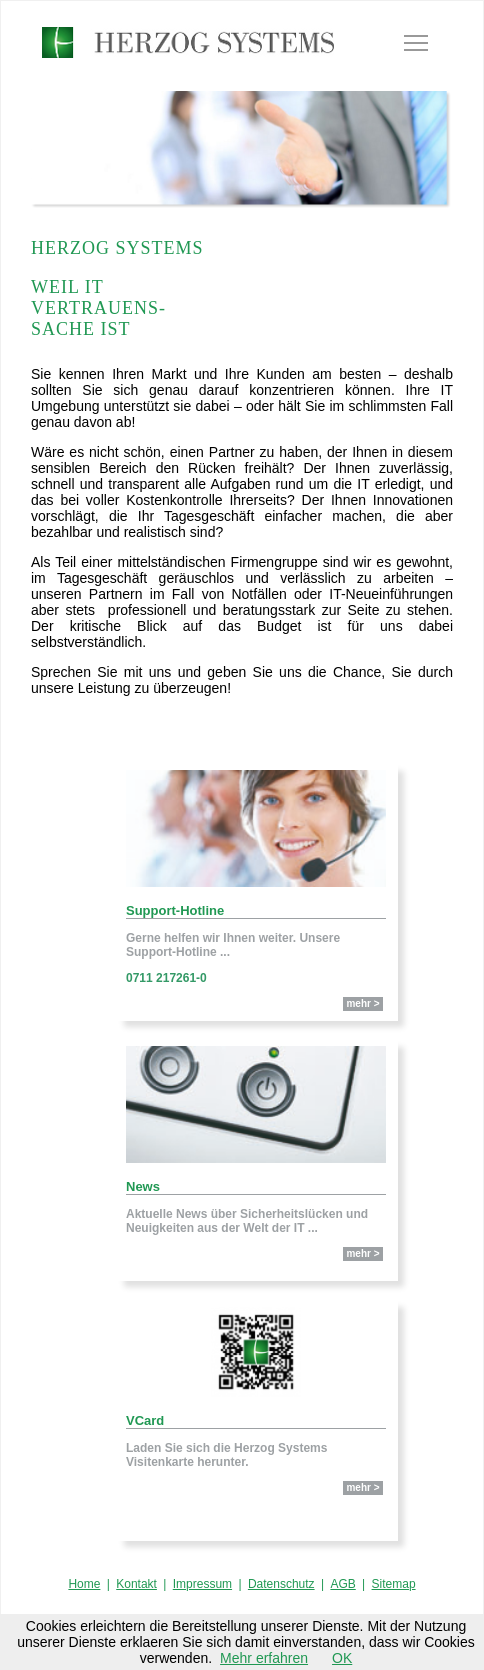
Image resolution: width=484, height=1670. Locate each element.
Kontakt (136, 1584)
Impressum (202, 1584)
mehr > (362, 1003)
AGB (342, 1584)
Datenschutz (281, 1584)
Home (84, 1584)
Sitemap (394, 1584)
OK (342, 1658)
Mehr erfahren (264, 1658)
